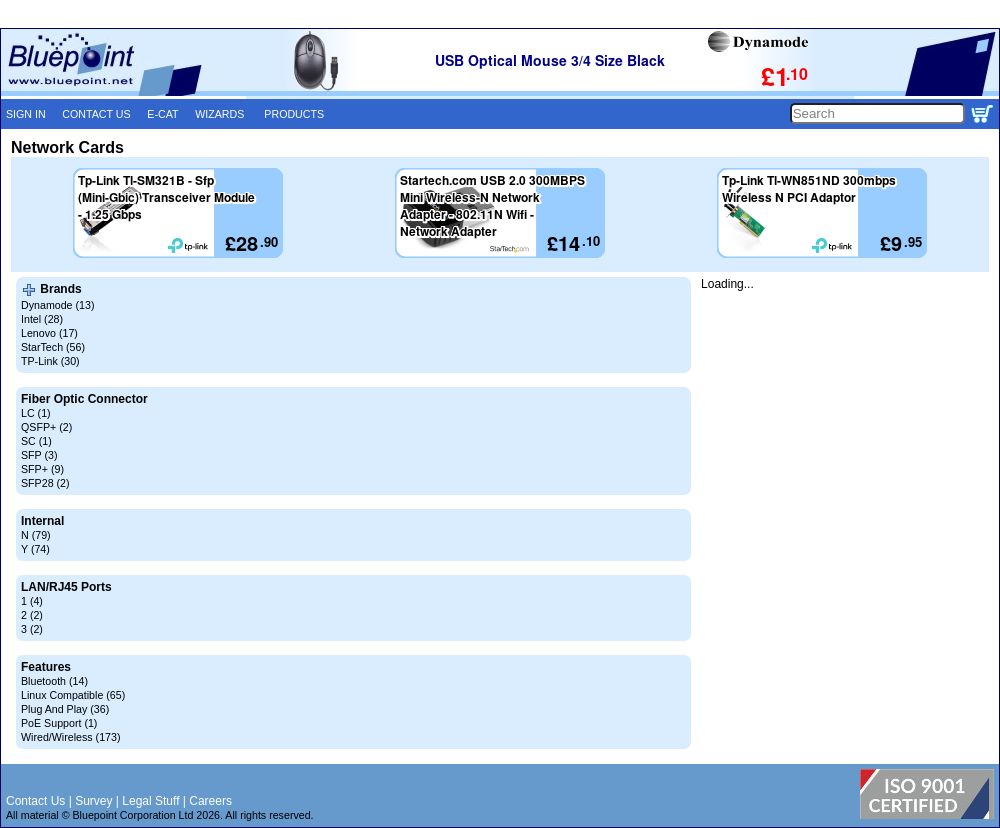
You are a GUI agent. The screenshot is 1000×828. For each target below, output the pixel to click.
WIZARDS (219, 114)
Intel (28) (42, 319)
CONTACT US (96, 114)
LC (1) (36, 413)
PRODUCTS (294, 114)
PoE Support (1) (59, 723)
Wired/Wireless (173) (70, 737)
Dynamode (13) (57, 305)
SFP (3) (39, 455)
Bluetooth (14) (54, 681)
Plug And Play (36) (65, 709)
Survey (93, 801)
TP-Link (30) (50, 361)
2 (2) (32, 615)
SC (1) (36, 441)
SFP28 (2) (45, 483)
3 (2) (32, 629)
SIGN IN (26, 114)
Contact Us (35, 801)
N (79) (36, 535)
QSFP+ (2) (46, 427)
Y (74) (35, 549)
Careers (210, 801)
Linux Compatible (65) (73, 695)
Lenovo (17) (49, 333)
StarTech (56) (53, 347)
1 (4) (32, 601)
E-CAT (162, 114)
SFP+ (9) (42, 469)
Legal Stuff (150, 801)
